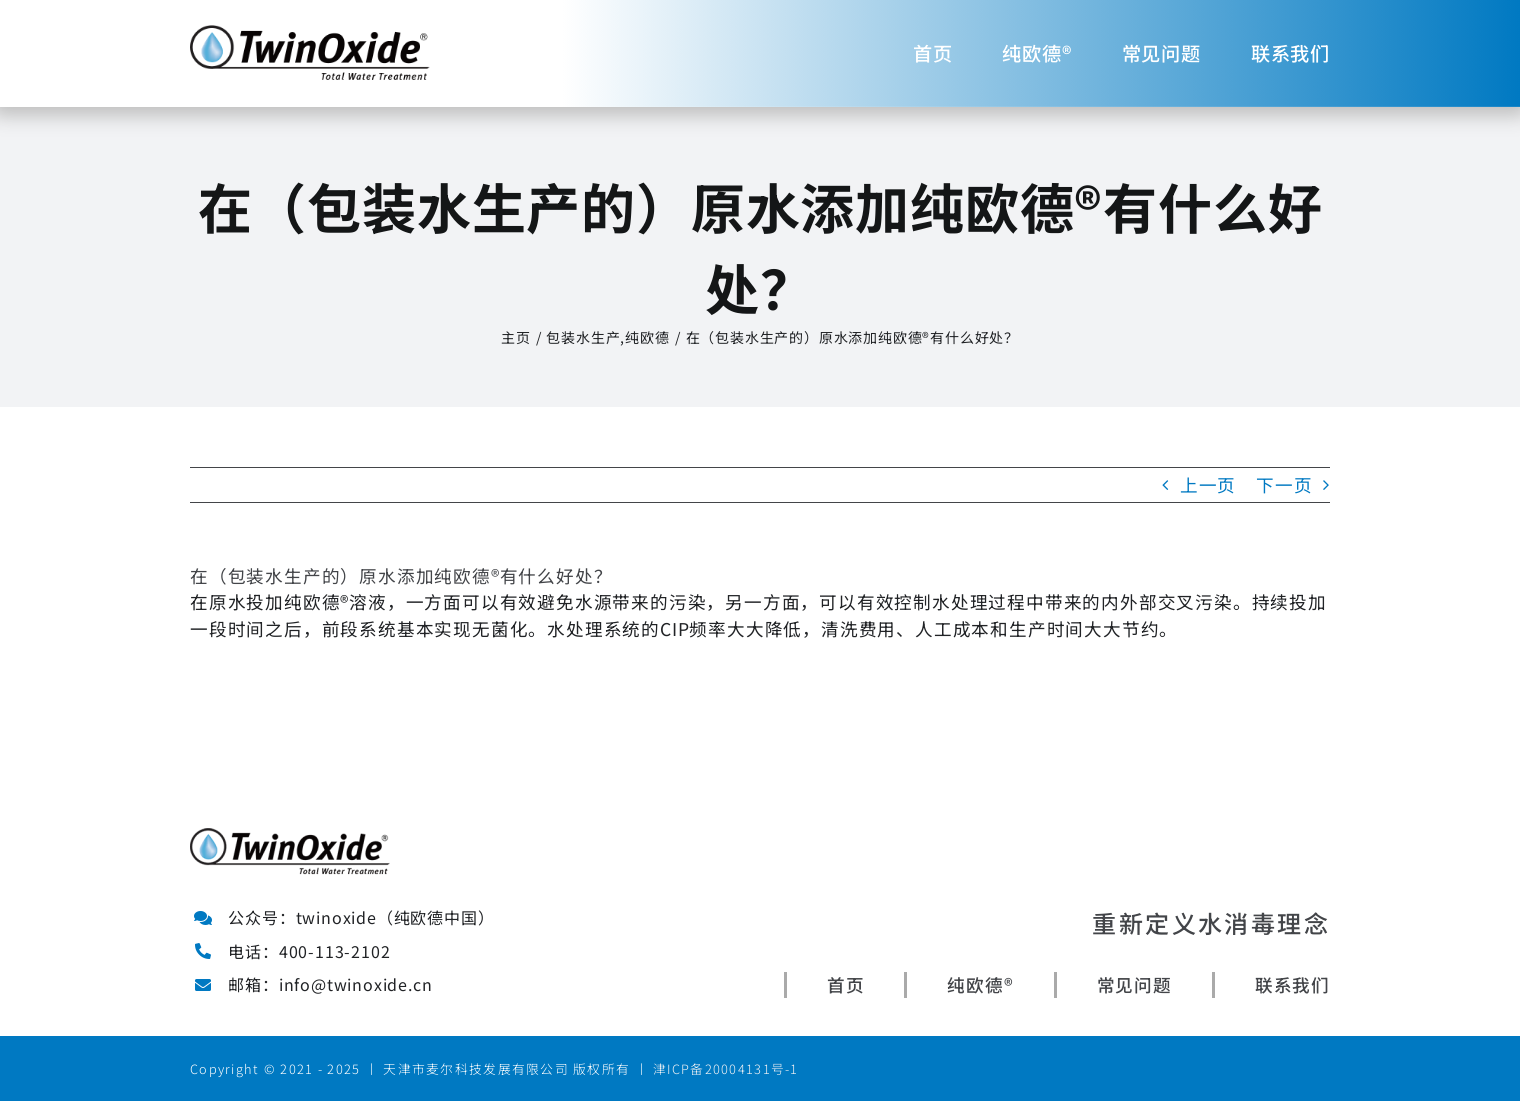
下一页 (1284, 484)
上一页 (1208, 484)
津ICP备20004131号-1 (725, 1068)
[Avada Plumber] (310, 33)
